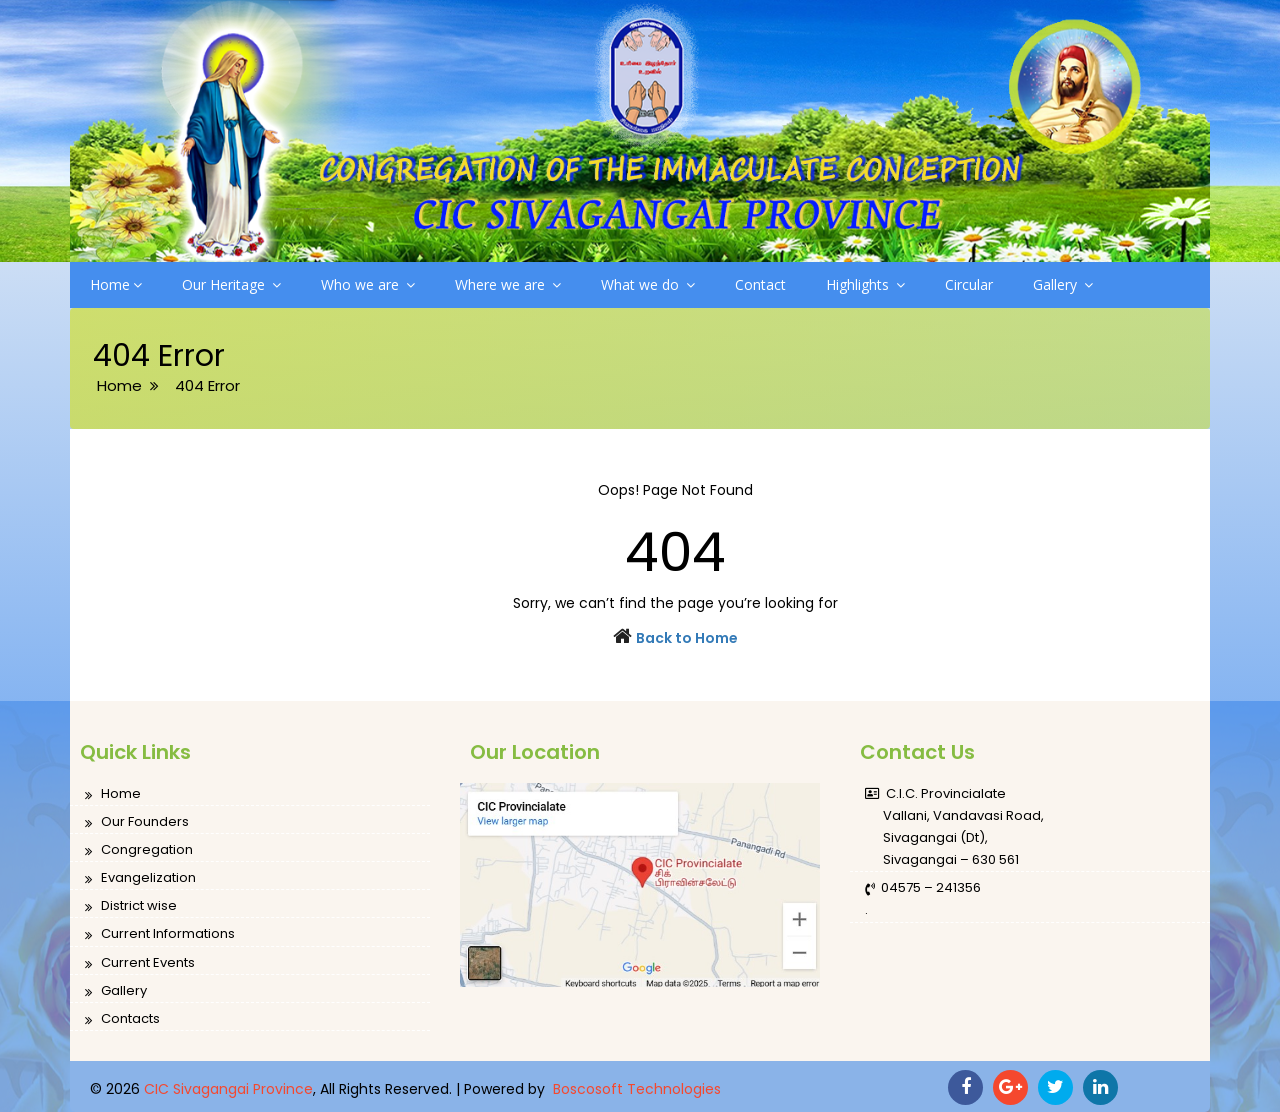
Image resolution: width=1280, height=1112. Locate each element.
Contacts (122, 1019)
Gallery (1063, 284)
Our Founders (137, 822)
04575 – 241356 (923, 888)
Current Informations (160, 934)
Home (116, 284)
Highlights (865, 284)
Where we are (508, 284)
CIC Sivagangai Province (228, 1089)
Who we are (368, 284)
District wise (131, 906)
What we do (648, 284)
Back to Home (687, 638)
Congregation (139, 850)
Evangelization (140, 878)
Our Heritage (231, 284)
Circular (969, 284)
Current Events (140, 963)
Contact (760, 284)
